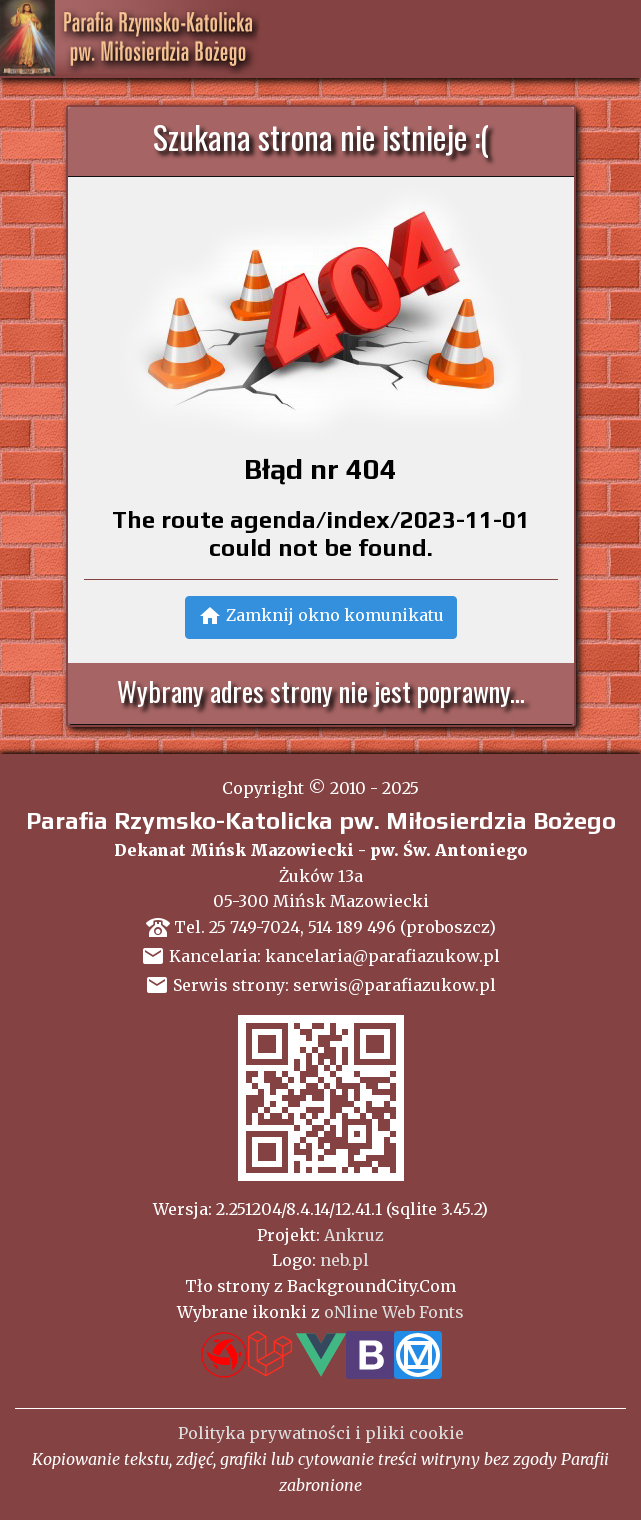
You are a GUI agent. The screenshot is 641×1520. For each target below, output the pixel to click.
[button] (321, 617)
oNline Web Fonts (394, 1312)
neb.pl (344, 1260)
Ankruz (354, 1235)
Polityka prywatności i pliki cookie (321, 1433)
